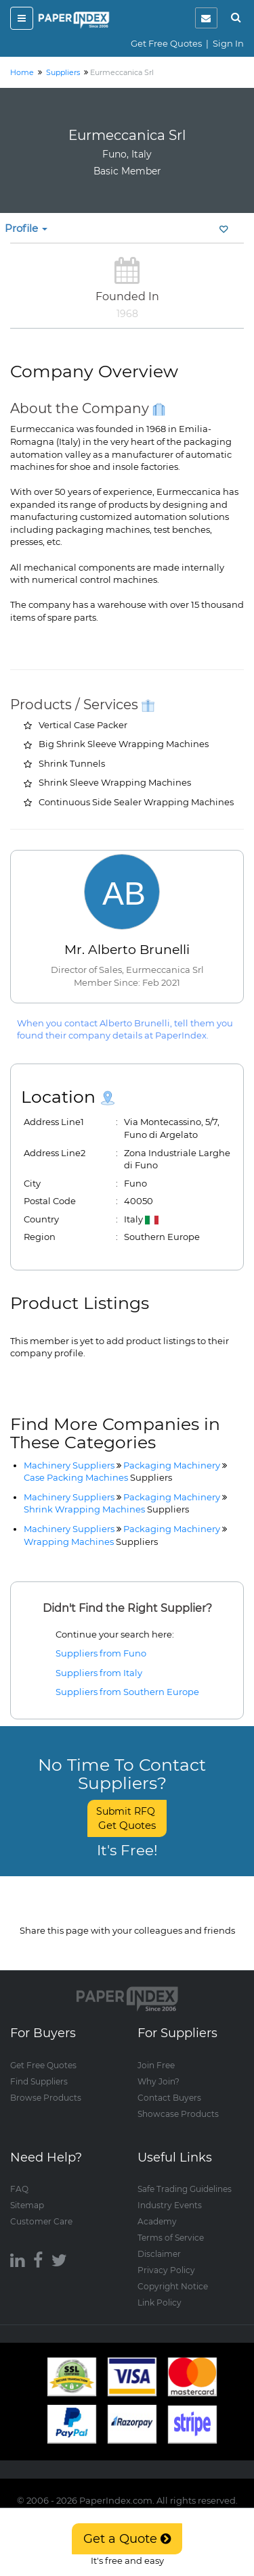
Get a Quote (127, 2538)
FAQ (19, 2188)
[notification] (206, 17)
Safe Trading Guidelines (184, 2188)
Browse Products (45, 2097)
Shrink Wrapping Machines (106, 1509)
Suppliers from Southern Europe (127, 1691)
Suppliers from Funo (101, 1653)
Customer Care (41, 2221)
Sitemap (27, 2204)
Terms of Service (170, 2237)
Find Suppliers (39, 2081)
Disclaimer (159, 2253)
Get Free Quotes (166, 43)
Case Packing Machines (98, 1477)
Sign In (228, 43)
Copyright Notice (172, 2286)
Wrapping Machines (91, 1541)
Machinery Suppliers (69, 1465)
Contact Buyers (169, 2097)
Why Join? (158, 2081)
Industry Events (169, 2204)
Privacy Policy (166, 2269)
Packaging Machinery (171, 1465)
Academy (157, 2221)
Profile (26, 228)
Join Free (156, 2064)
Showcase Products (178, 2113)
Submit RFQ (127, 1818)
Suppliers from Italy (99, 1672)
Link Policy (159, 2302)
